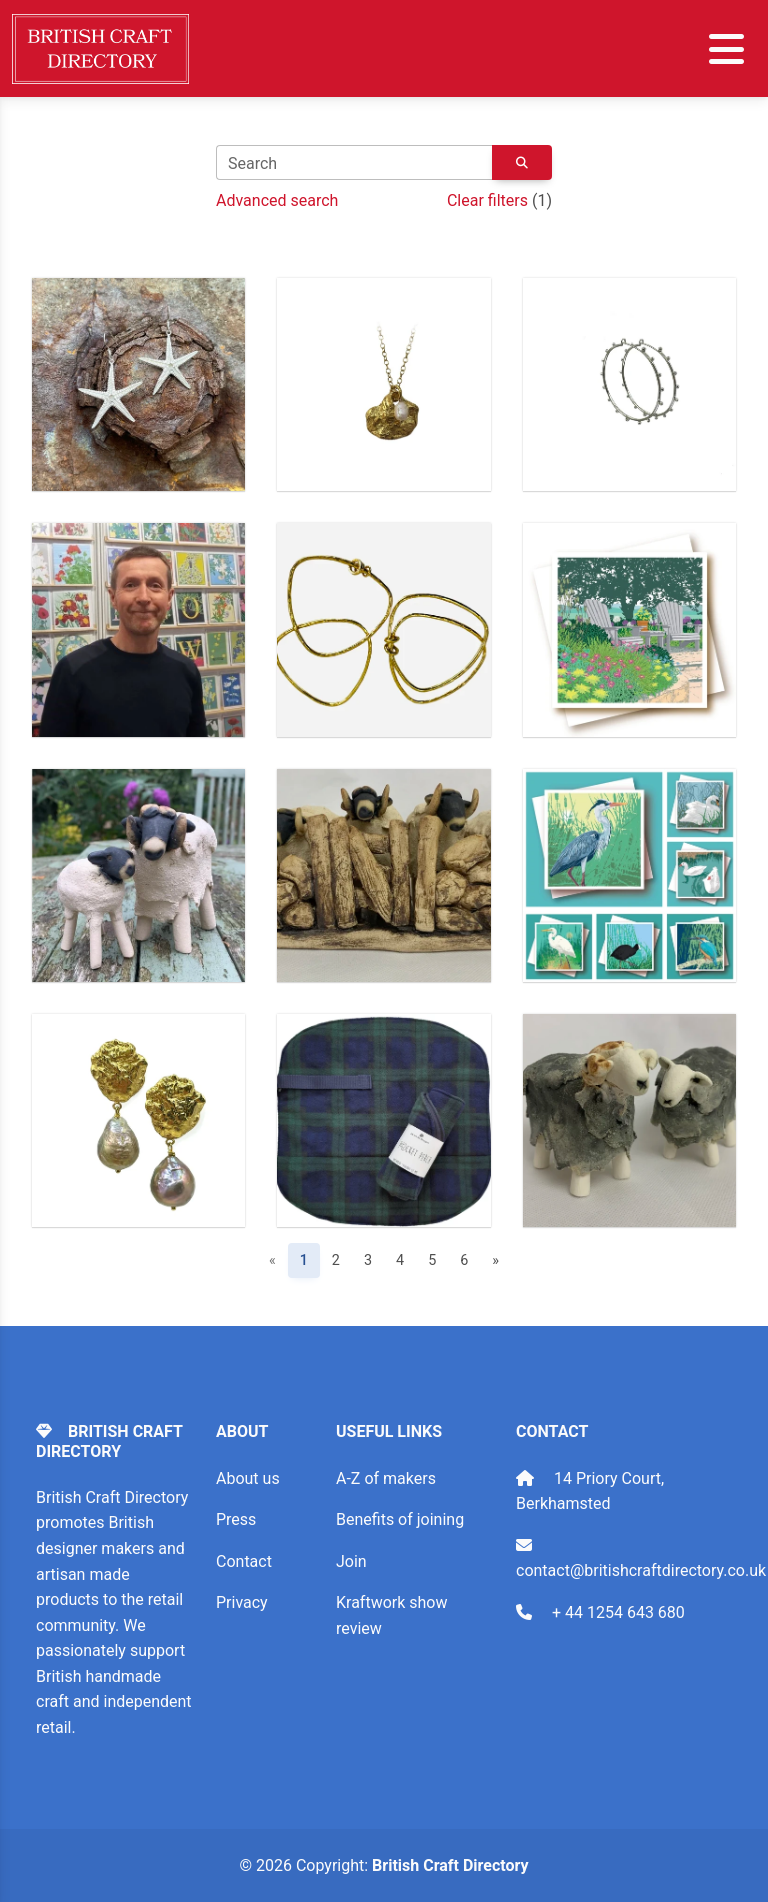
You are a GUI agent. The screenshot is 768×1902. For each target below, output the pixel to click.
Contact (244, 1561)
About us (248, 1478)
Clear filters (487, 200)
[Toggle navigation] (726, 49)
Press (236, 1519)
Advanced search (277, 200)
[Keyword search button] (522, 163)
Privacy (242, 1602)
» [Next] (495, 1260)
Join (351, 1561)
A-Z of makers (386, 1478)
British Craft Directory (450, 1865)
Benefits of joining (400, 1519)
